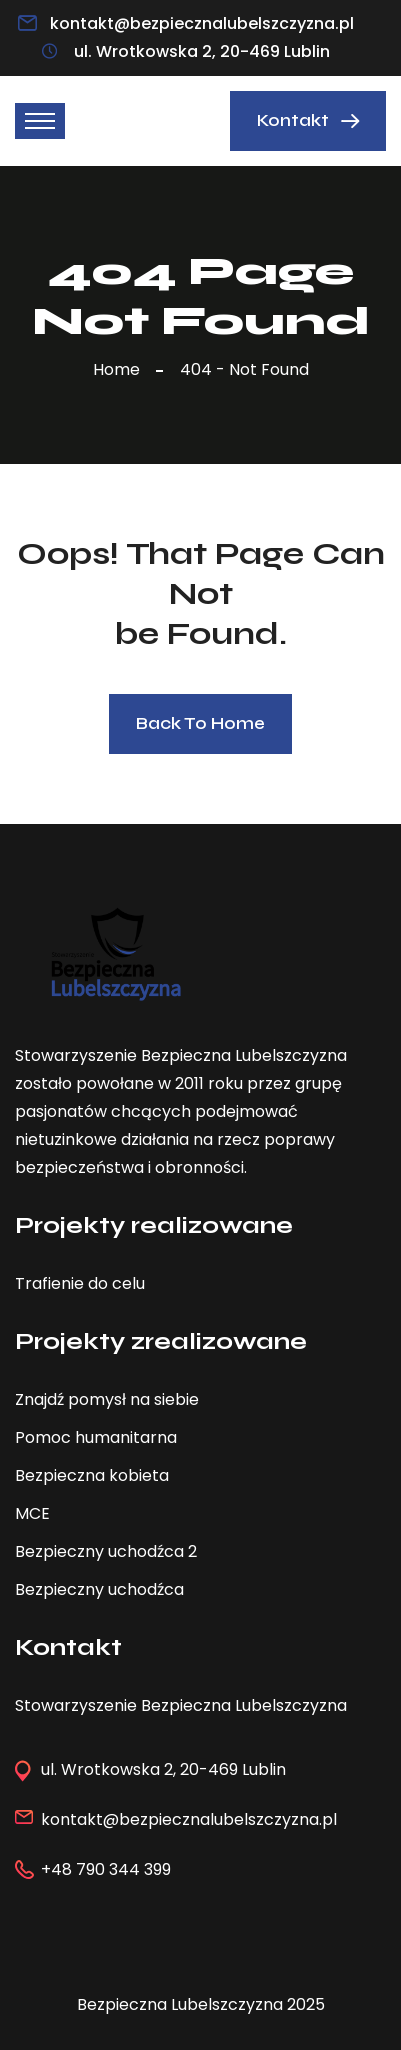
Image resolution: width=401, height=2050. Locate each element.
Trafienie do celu (80, 1283)
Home (120, 369)
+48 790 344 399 (106, 1869)
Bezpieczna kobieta (92, 1475)
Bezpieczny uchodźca (99, 1589)
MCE (32, 1513)
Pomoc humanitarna (96, 1437)
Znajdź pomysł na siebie (107, 1399)
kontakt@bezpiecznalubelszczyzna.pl (202, 23)
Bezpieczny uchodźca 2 (106, 1551)
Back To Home (200, 723)
